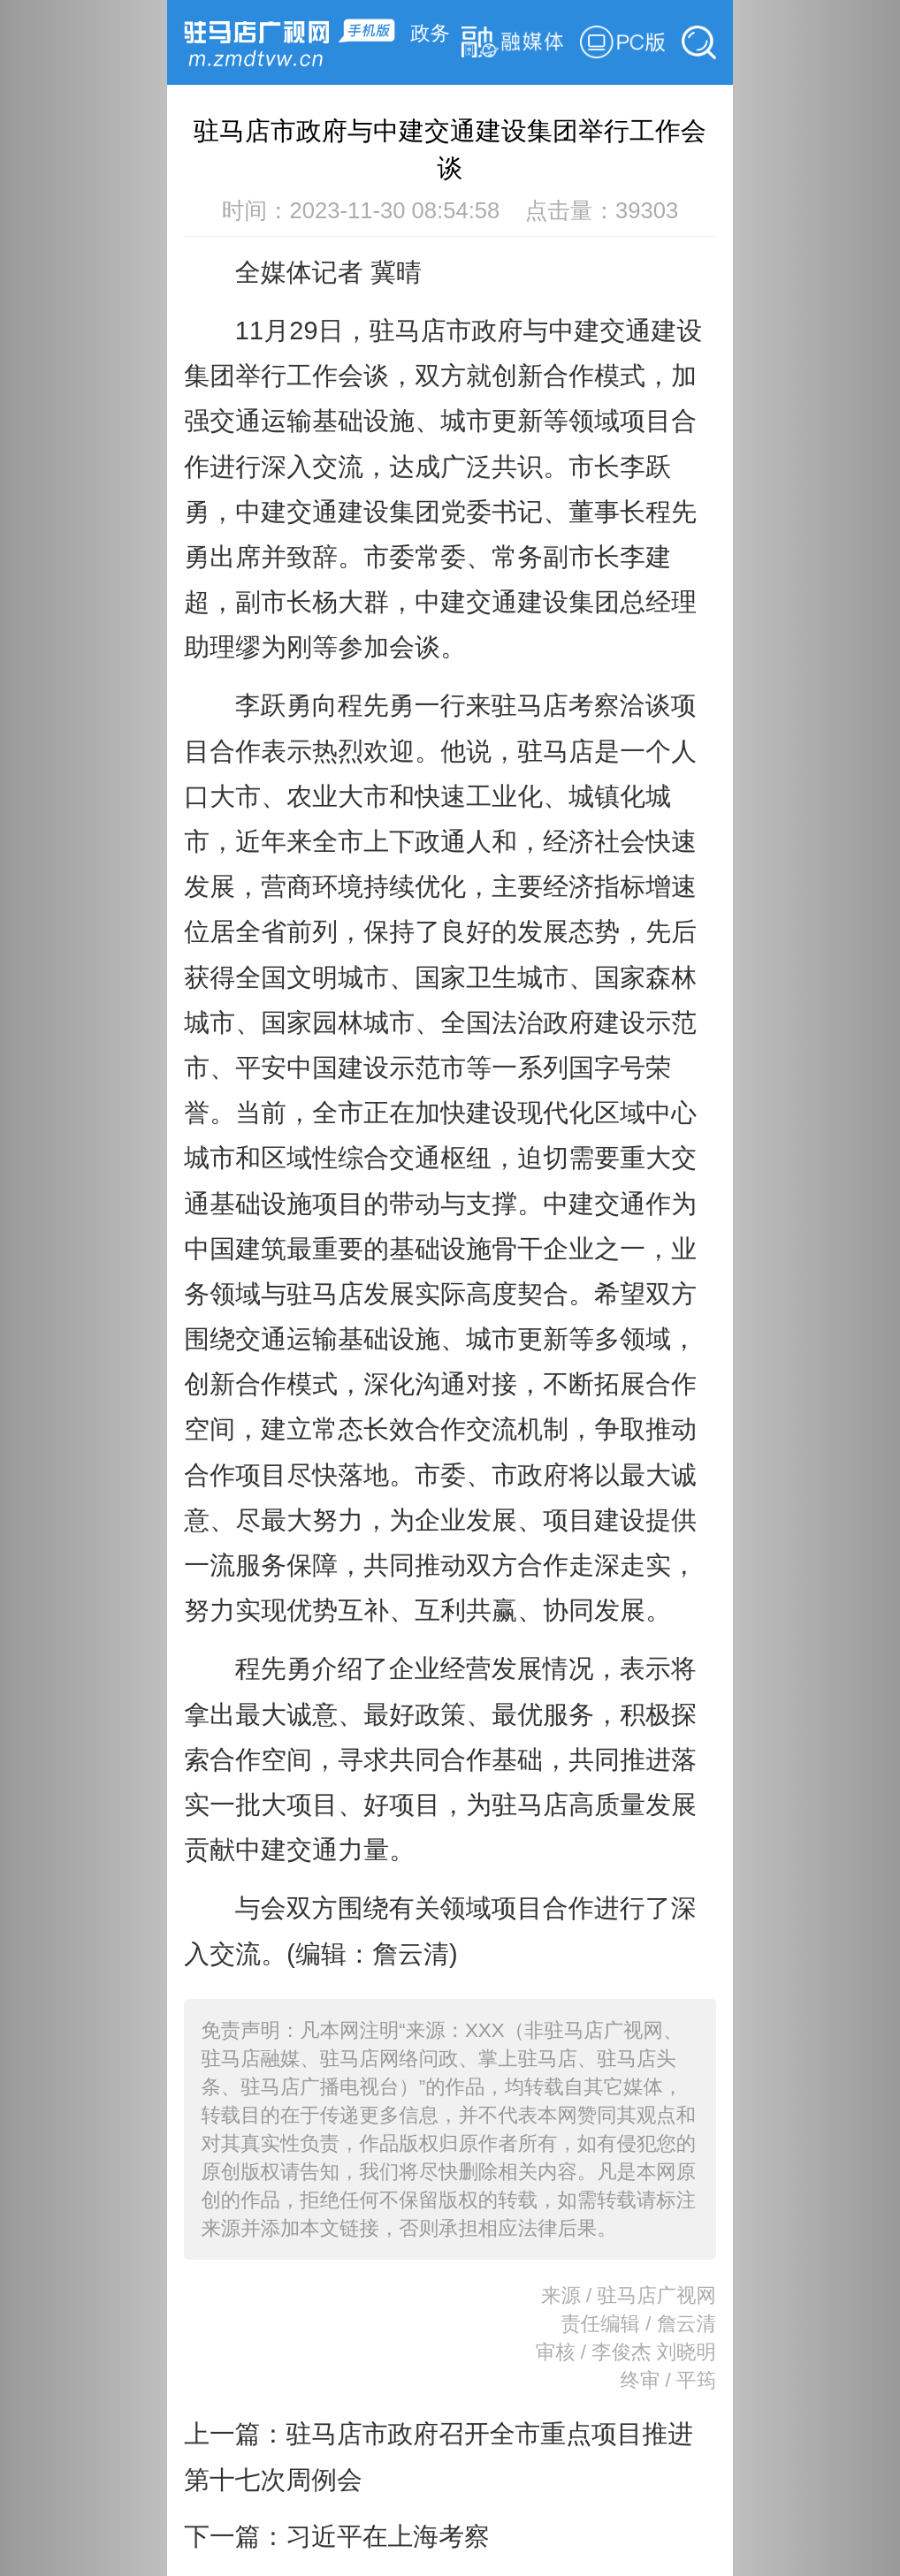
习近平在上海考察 (387, 2536)
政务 (430, 33)
